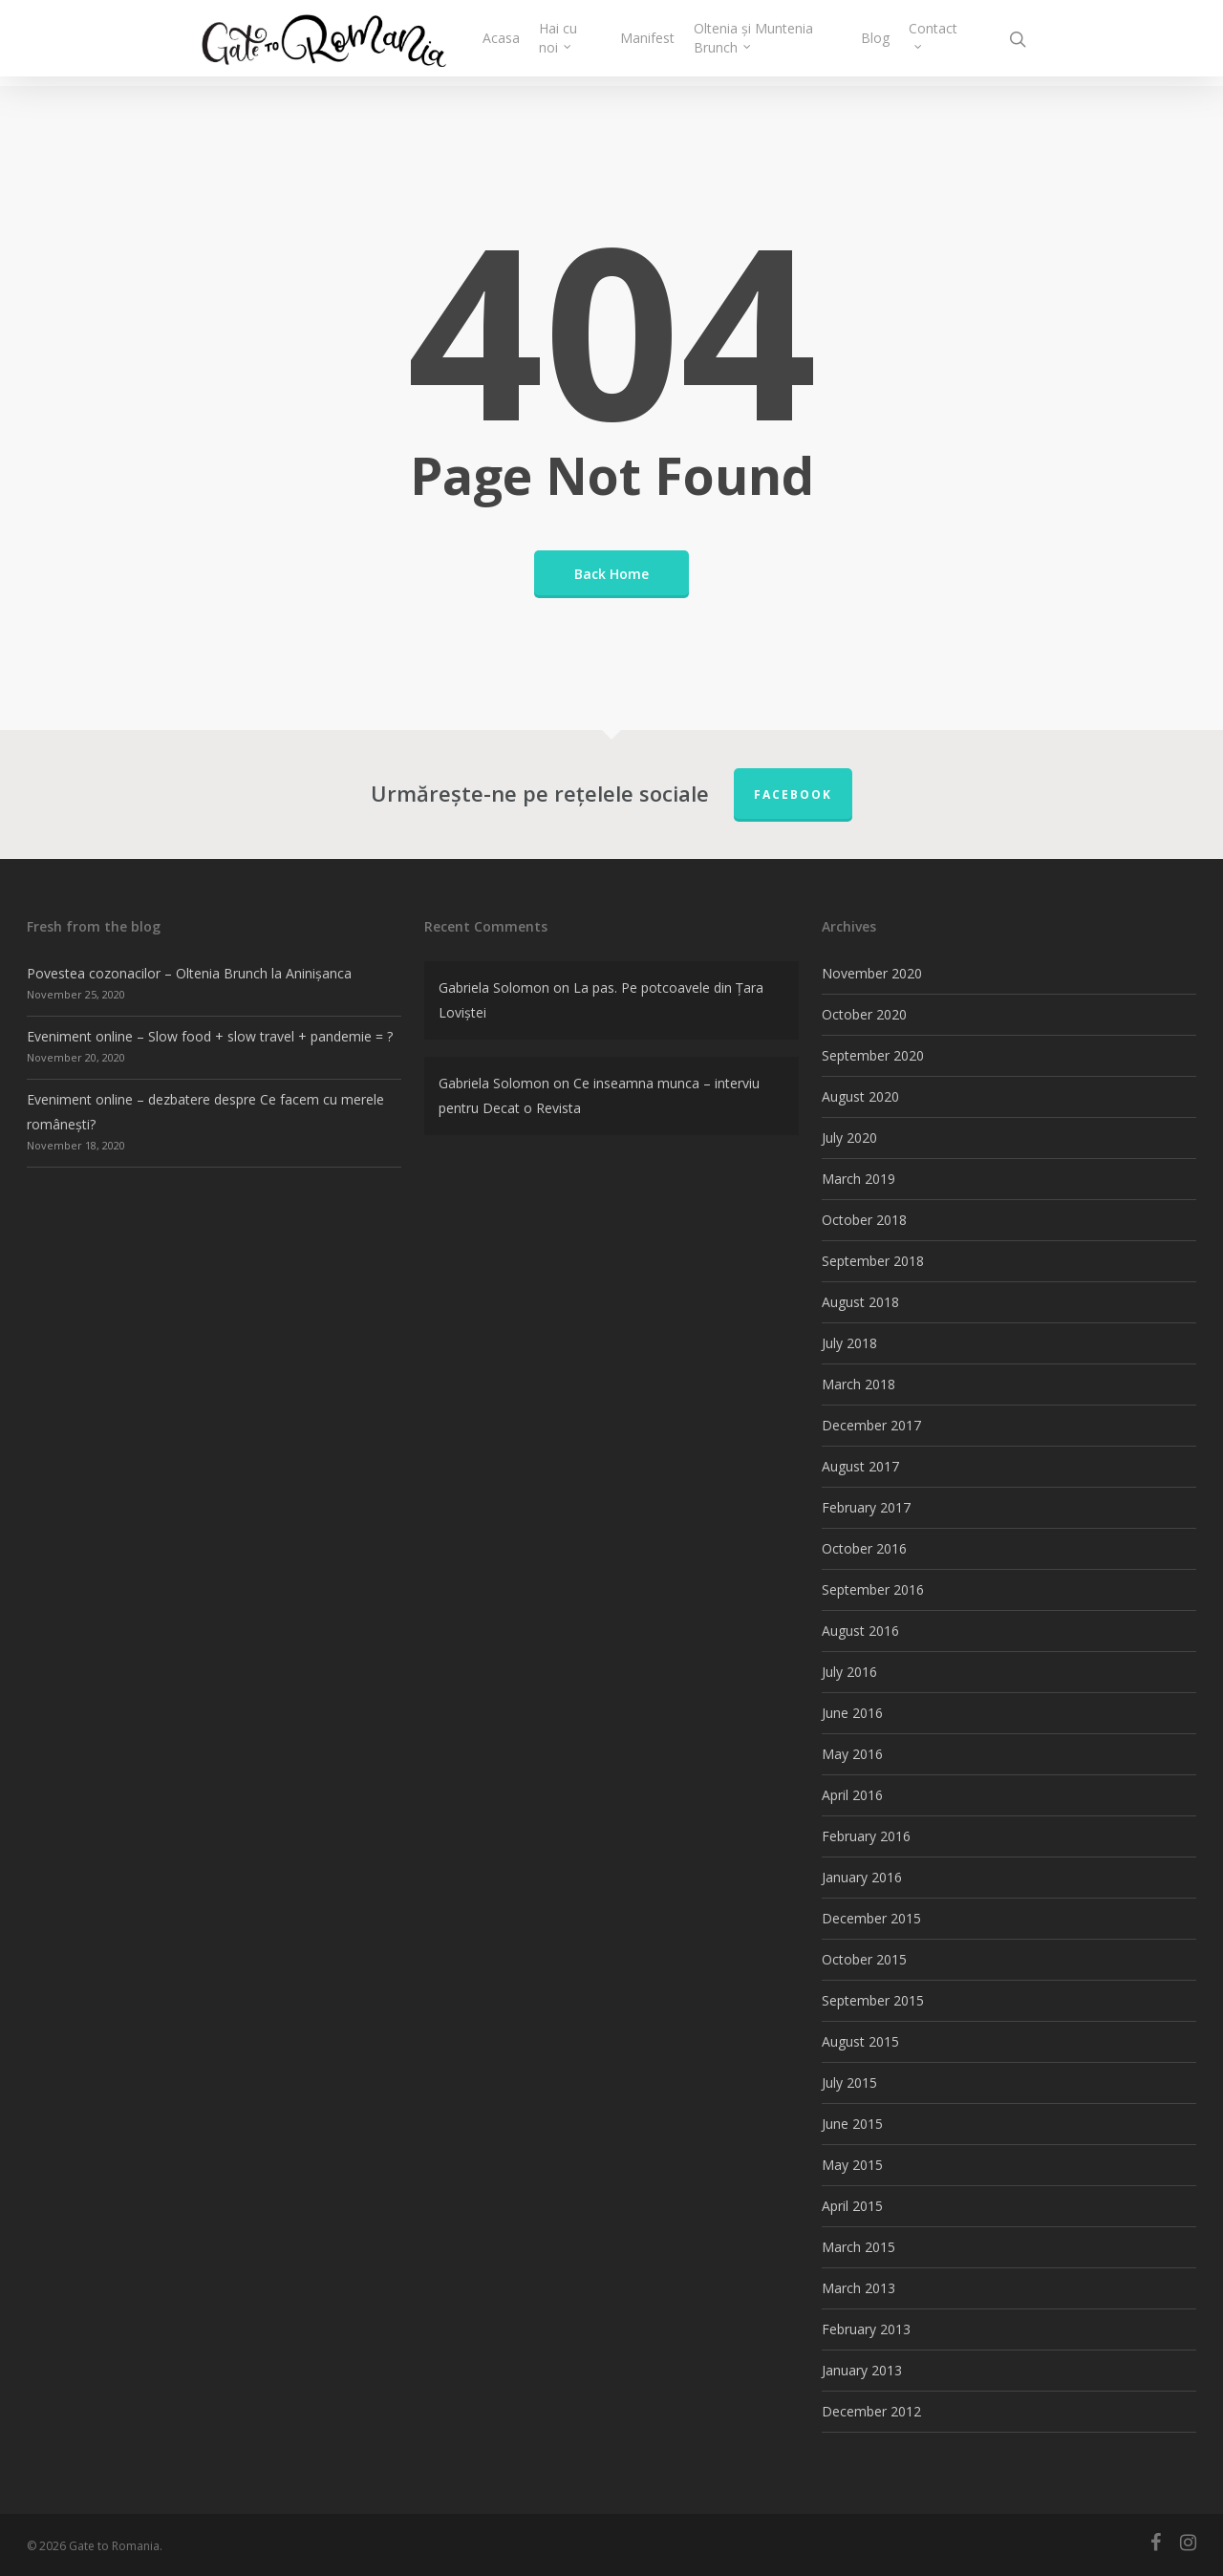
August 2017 (860, 1466)
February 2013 (866, 2329)
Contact (933, 38)
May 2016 (852, 1754)
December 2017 (871, 1425)
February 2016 (866, 1836)
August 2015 (860, 2041)
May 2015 (852, 2165)
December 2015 (871, 1918)
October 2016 (864, 1548)
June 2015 (852, 2123)
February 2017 (866, 1507)
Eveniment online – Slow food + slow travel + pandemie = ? (210, 1036)
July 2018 (849, 1343)
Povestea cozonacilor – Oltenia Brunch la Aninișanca (189, 973)
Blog (875, 42)
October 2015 (864, 1959)
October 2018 (864, 1220)
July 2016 (849, 1672)
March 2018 (858, 1384)
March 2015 (858, 2247)
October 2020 (864, 1014)
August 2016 (860, 1630)
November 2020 (872, 973)
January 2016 (862, 1877)
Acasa (534, 42)
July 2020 (849, 1137)
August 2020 (860, 1096)
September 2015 (873, 2000)
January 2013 (862, 2370)
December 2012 (871, 2411)
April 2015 (852, 2206)
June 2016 (852, 1713)
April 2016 (852, 1795)
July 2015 (849, 2082)
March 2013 (858, 2288)
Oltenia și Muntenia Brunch (776, 42)
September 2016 (873, 1589)
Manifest (669, 42)
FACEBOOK (793, 794)
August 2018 (860, 1302)
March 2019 (858, 1179)
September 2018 (873, 1261)
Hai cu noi (591, 42)
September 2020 (873, 1055)
